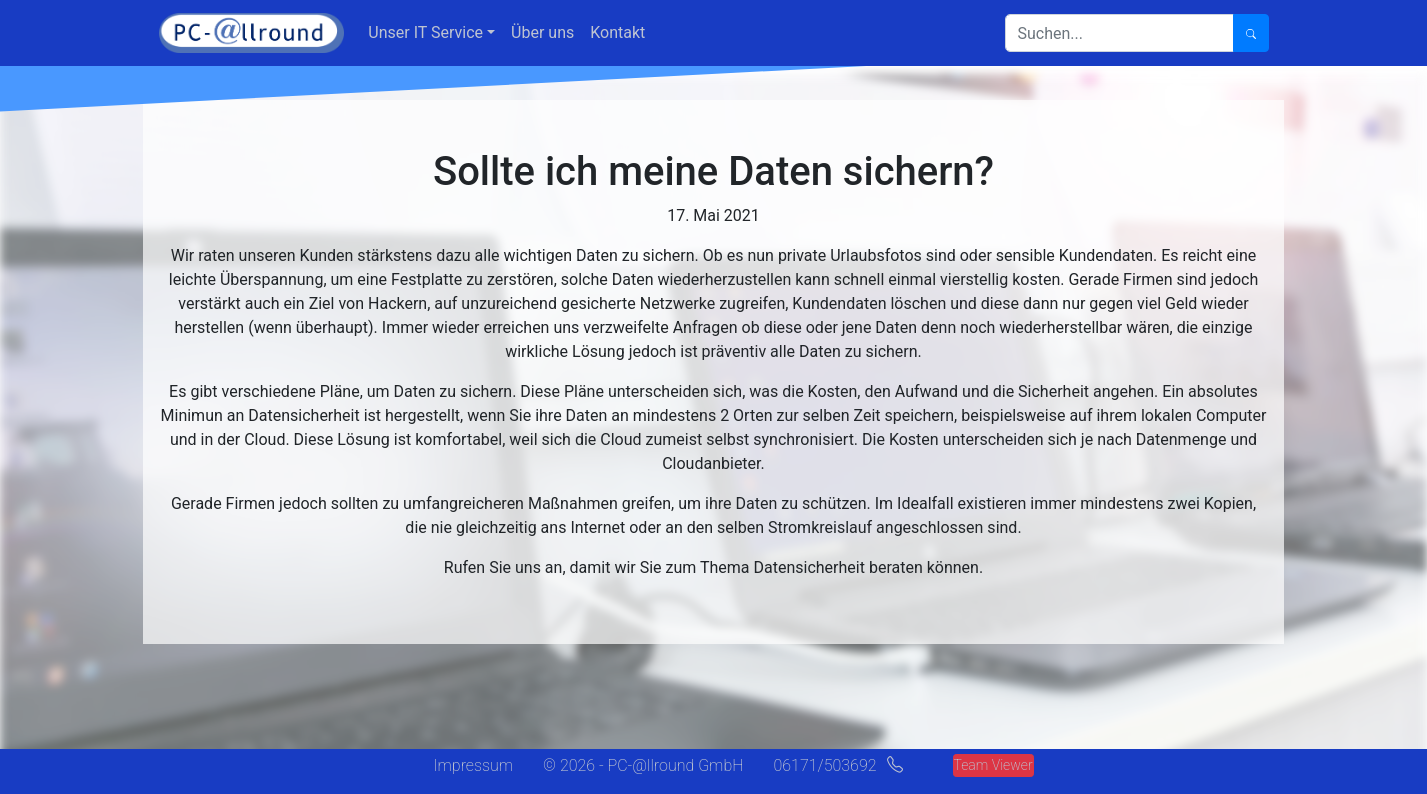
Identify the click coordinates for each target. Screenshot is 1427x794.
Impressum (473, 765)
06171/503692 (824, 765)
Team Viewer (993, 765)
